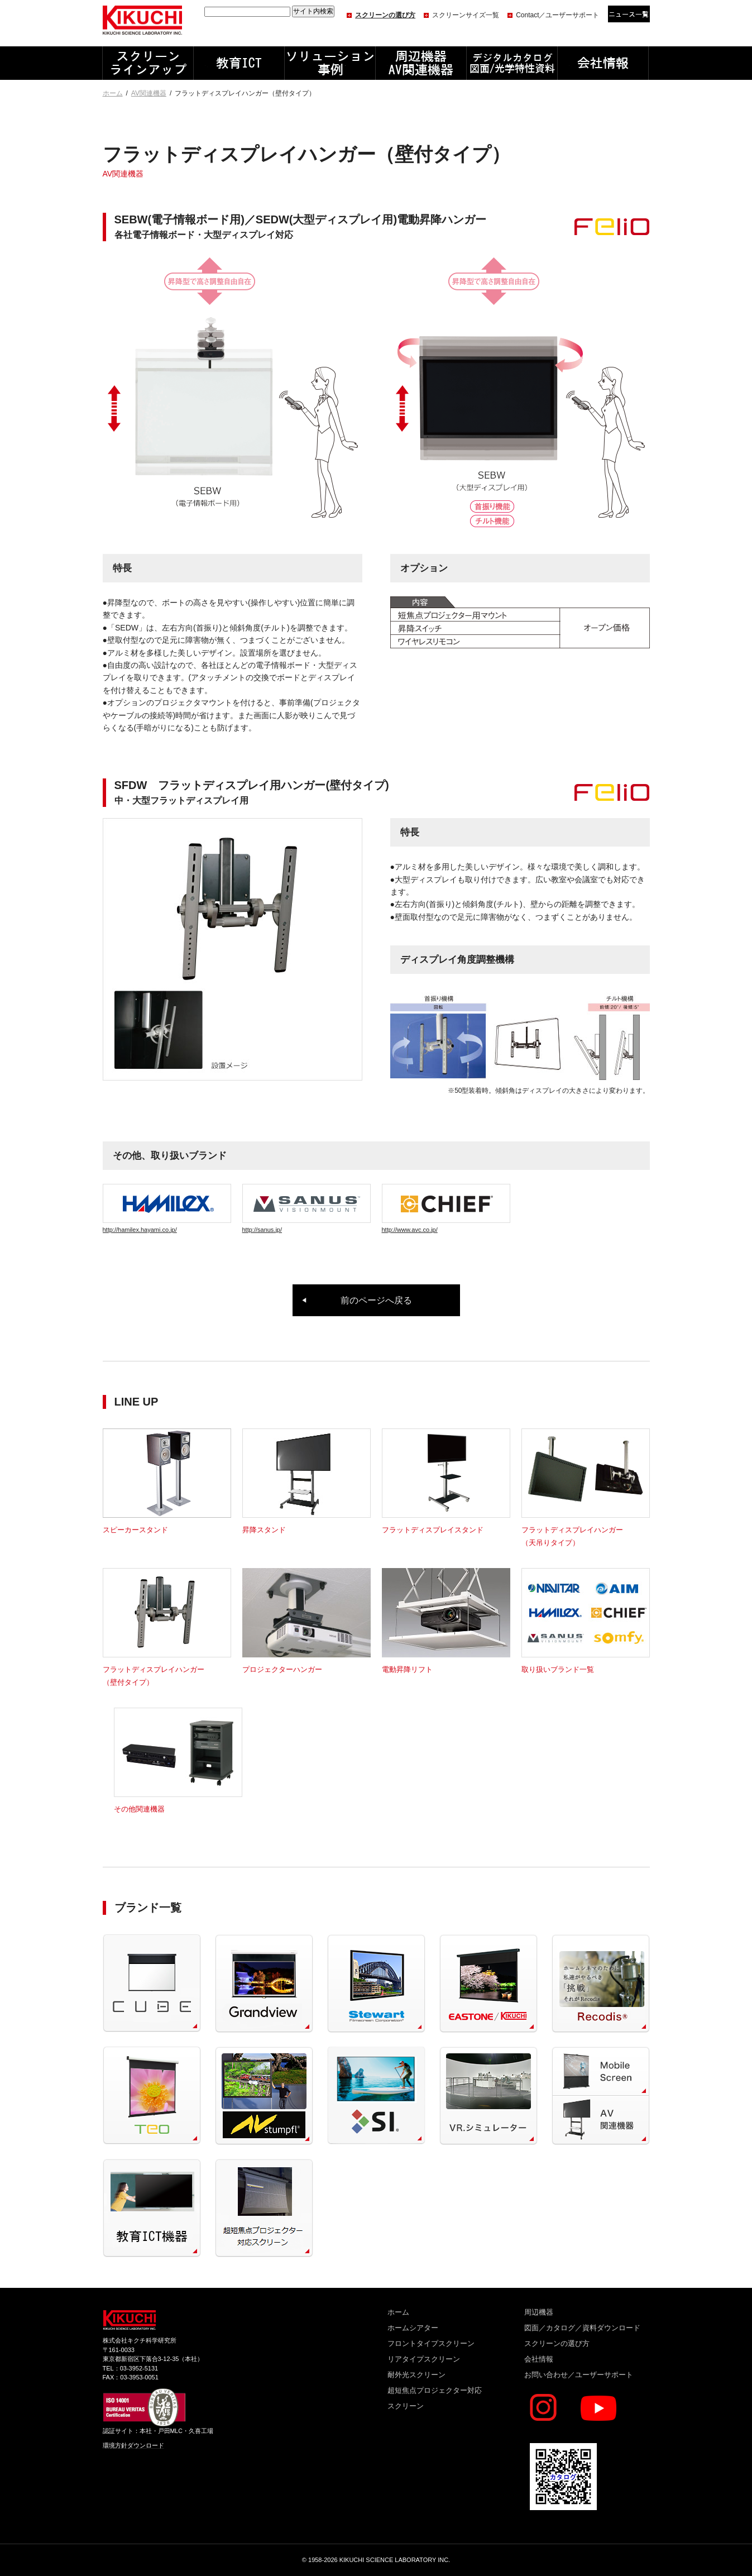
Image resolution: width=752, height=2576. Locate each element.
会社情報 (538, 2359)
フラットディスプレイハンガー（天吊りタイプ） (585, 1530)
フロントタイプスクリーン (431, 2343)
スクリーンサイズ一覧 (465, 15)
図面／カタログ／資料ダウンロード (582, 2328)
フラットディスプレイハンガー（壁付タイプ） (167, 1670)
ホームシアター (412, 2328)
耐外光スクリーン (416, 2375)
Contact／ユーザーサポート (557, 15)
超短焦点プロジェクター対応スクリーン (434, 2398)
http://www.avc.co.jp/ (446, 1208)
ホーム (113, 93)
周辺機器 (538, 2312)
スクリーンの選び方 (385, 15)
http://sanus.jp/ (306, 1208)
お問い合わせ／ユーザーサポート (578, 2375)
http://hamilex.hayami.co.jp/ (167, 1208)
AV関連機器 (148, 93)
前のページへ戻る (376, 1300)
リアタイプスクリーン (423, 2359)
